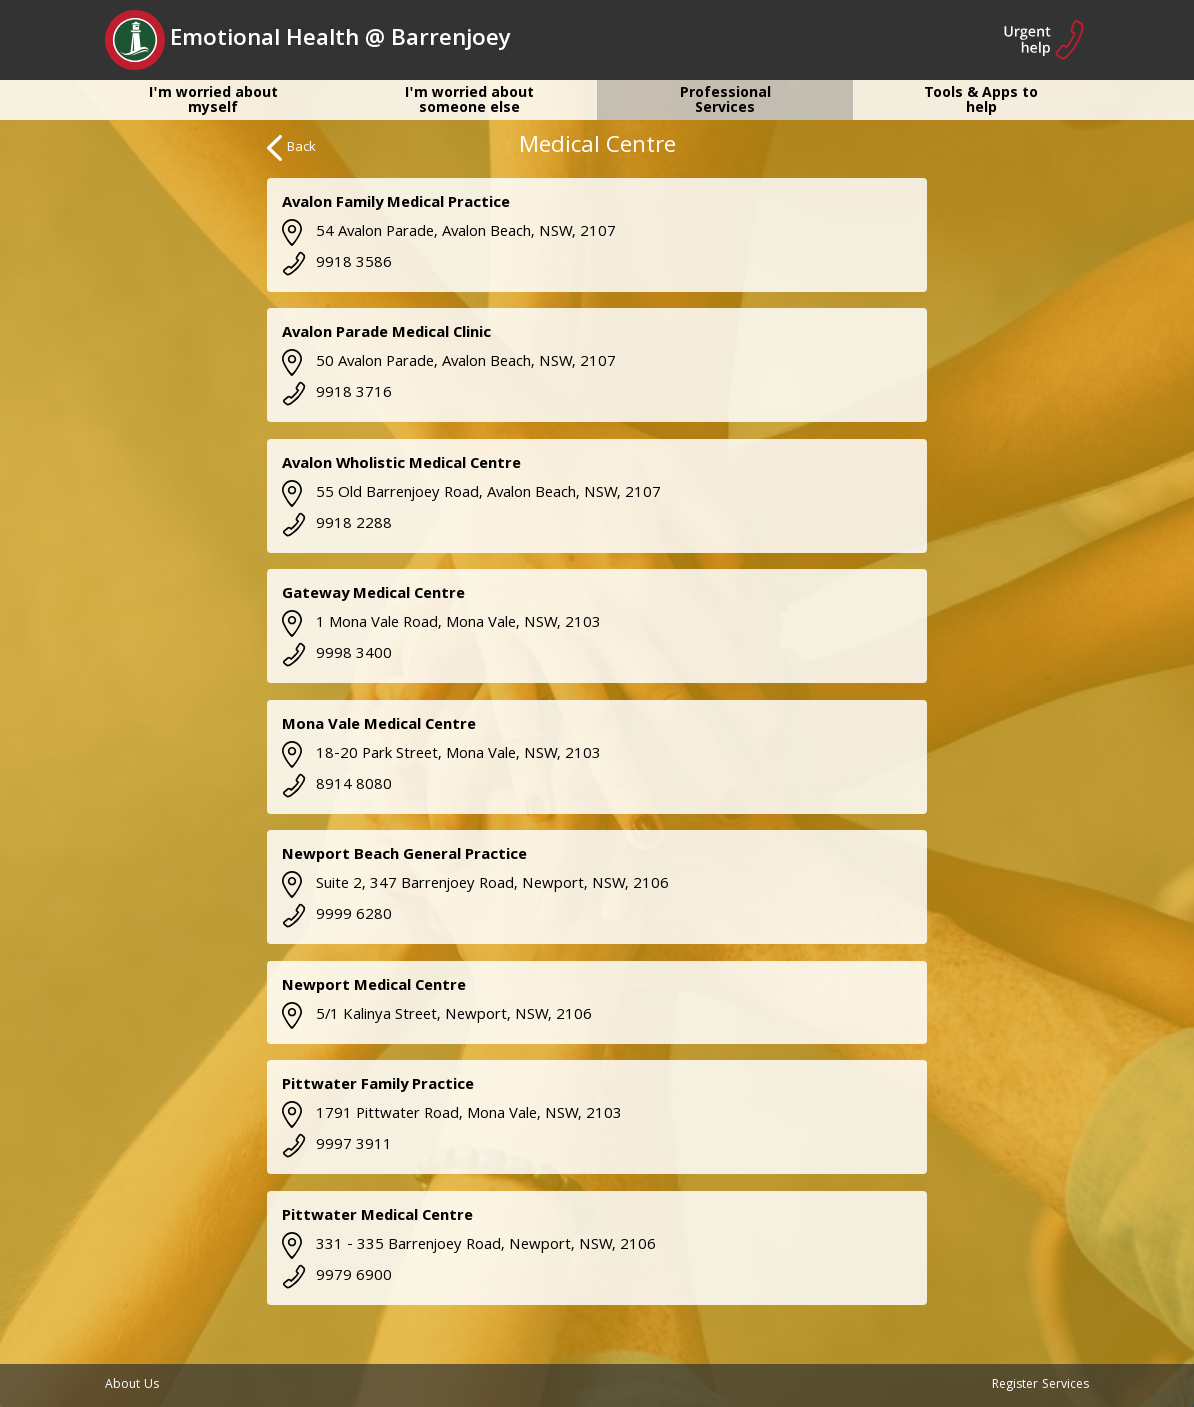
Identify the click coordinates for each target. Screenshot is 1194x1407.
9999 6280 (337, 916)
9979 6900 (337, 1277)
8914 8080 (337, 786)
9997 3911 (337, 1146)
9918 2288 (337, 525)
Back (291, 148)
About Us (132, 1385)
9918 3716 (337, 394)
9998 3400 (337, 655)
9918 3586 (337, 264)
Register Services (1040, 1385)
